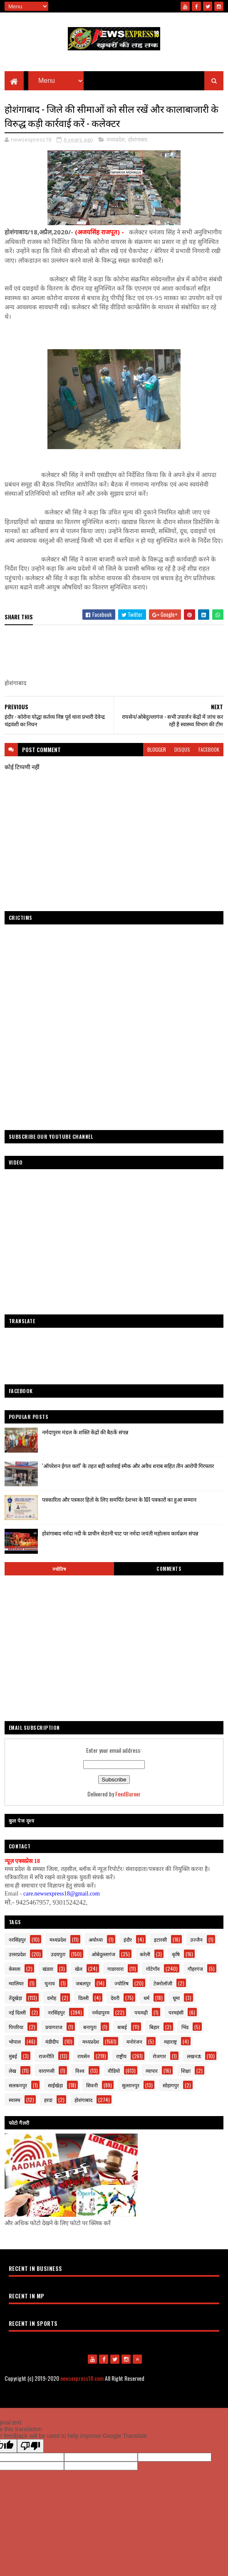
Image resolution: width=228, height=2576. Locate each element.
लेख (12, 2070)
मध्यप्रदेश (116, 139)
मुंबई (13, 2055)
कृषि (176, 1953)
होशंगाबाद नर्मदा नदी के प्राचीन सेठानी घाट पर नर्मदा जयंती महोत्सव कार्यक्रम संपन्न (120, 1533)
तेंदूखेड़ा (15, 1997)
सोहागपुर (171, 2085)
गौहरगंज (195, 1968)
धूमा (176, 1997)
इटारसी (160, 1939)
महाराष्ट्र (170, 2041)
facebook (208, 749)
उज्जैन (196, 1939)
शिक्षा (186, 2070)
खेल (78, 1968)
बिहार (154, 2026)
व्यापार (152, 2070)
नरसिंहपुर (17, 1939)
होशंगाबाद (137, 139)
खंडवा (47, 1968)
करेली (145, 1953)
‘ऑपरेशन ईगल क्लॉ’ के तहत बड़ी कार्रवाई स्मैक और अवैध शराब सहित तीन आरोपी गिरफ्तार (128, 1465)
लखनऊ (194, 2055)
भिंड (184, 2026)
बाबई (122, 2026)
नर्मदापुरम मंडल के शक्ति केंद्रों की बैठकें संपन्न (85, 1432)
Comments (168, 1568)
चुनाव (50, 1983)
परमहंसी (176, 2012)
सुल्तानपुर (130, 2085)
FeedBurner (128, 1793)
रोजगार (159, 2055)
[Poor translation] (30, 2446)
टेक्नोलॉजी (163, 1983)
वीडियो (114, 2070)
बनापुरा (90, 2026)
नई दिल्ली (17, 2012)
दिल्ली (83, 1997)
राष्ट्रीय (121, 2055)
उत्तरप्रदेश (17, 1953)
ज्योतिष (59, 1568)
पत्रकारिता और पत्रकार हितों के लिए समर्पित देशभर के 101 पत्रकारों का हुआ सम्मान (119, 1499)
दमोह (51, 1997)
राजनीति (46, 2055)
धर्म (146, 1997)
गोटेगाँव (153, 1968)
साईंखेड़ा (55, 2085)
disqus (182, 749)
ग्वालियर (16, 1983)
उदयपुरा (58, 1953)
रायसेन (83, 2055)
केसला (14, 1968)
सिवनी (92, 2085)
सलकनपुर (18, 2085)
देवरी (115, 1997)
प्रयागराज (53, 2026)
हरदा (48, 2099)
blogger (156, 749)
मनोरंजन (134, 2041)
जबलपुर (83, 1983)
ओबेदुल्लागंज (103, 1953)
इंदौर (128, 1939)
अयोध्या (96, 1939)
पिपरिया (16, 2026)
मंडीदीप (52, 2041)
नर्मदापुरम (100, 2012)
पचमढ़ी (141, 2012)
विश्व (79, 2070)
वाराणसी (47, 2070)
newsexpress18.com (82, 2378)
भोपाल (15, 2041)
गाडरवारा (115, 1968)
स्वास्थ (14, 2099)
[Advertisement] (114, 1358)
